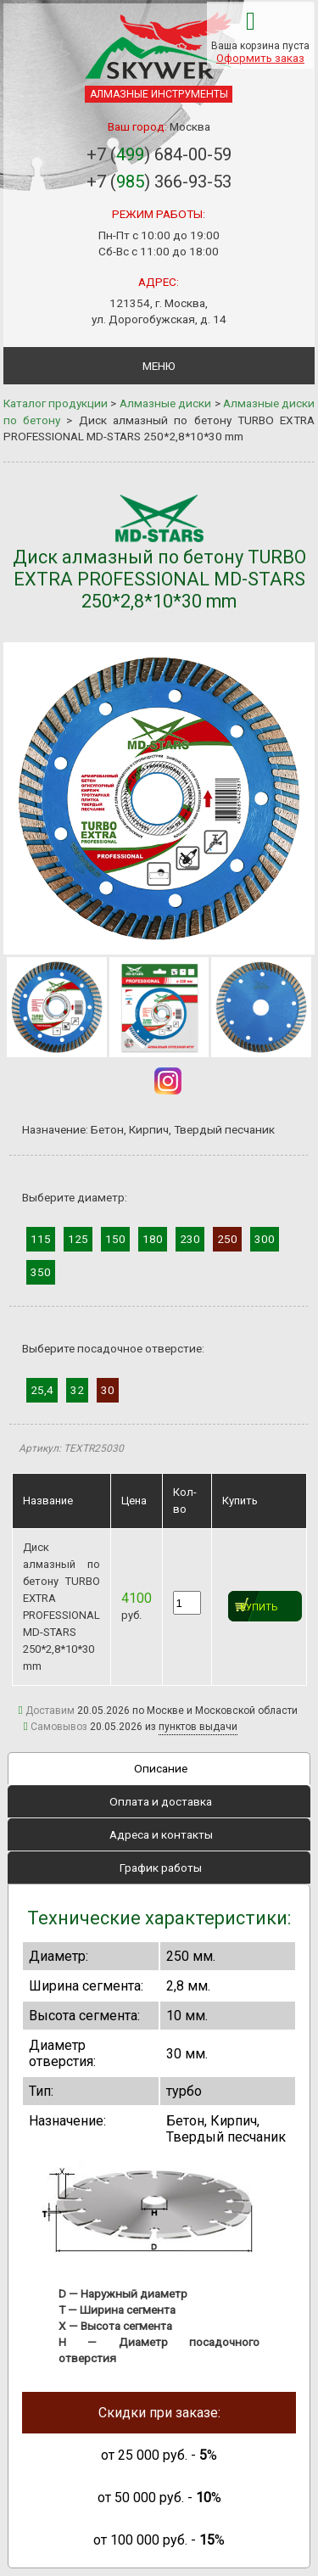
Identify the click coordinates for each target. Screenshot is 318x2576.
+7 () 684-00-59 (159, 154)
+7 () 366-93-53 (159, 181)
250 (227, 1239)
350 (41, 1272)
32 (77, 1390)
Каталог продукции (55, 403)
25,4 (42, 1390)
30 (107, 1390)
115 (41, 1239)
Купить (259, 1607)
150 (115, 1239)
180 (152, 1239)
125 (78, 1239)
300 (264, 1239)
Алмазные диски (165, 403)
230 (190, 1239)
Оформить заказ (260, 58)
